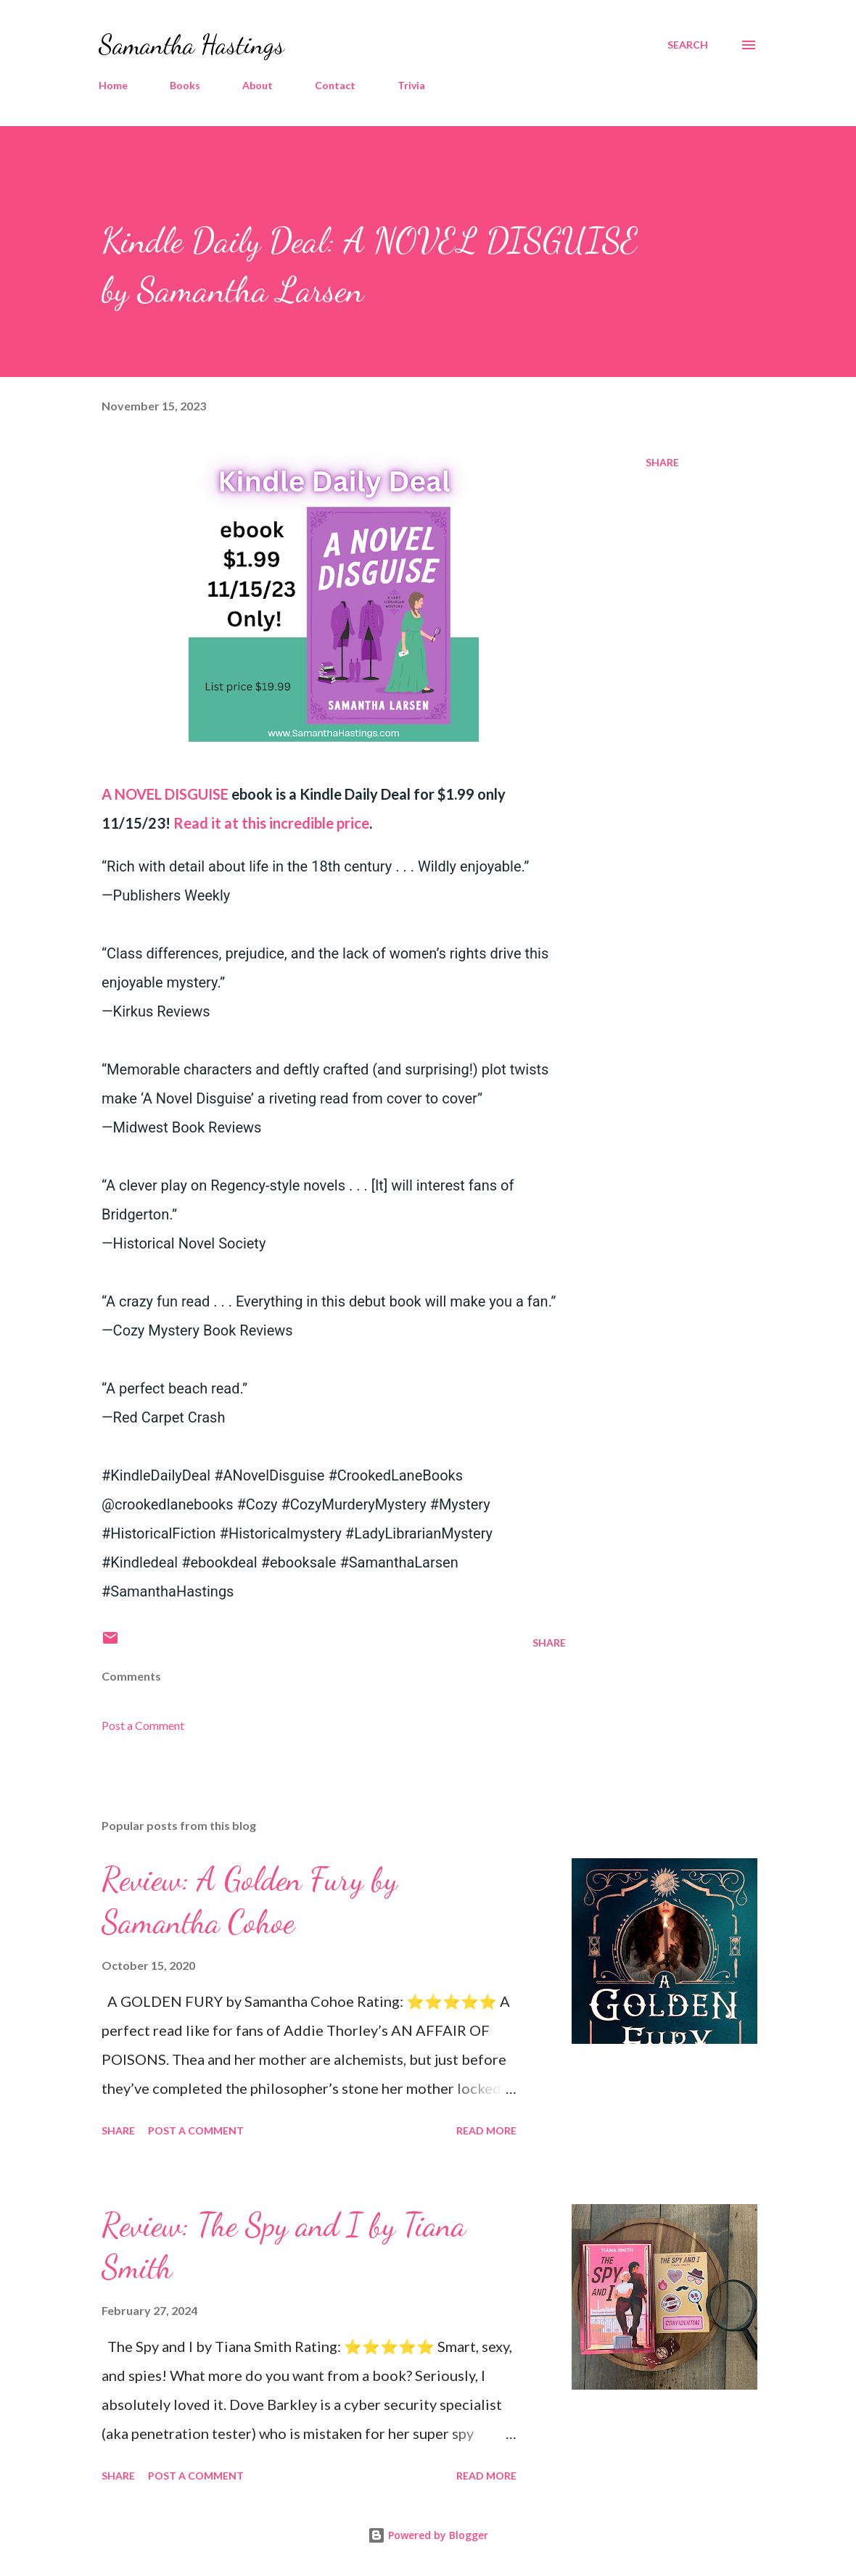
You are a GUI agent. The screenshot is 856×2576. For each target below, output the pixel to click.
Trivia (411, 85)
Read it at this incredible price (271, 823)
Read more (486, 2130)
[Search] (687, 45)
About (257, 85)
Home (113, 85)
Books (185, 85)
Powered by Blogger (428, 2535)
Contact (335, 85)
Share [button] (662, 462)
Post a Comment (143, 1725)
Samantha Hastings (191, 44)
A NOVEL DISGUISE (165, 794)
